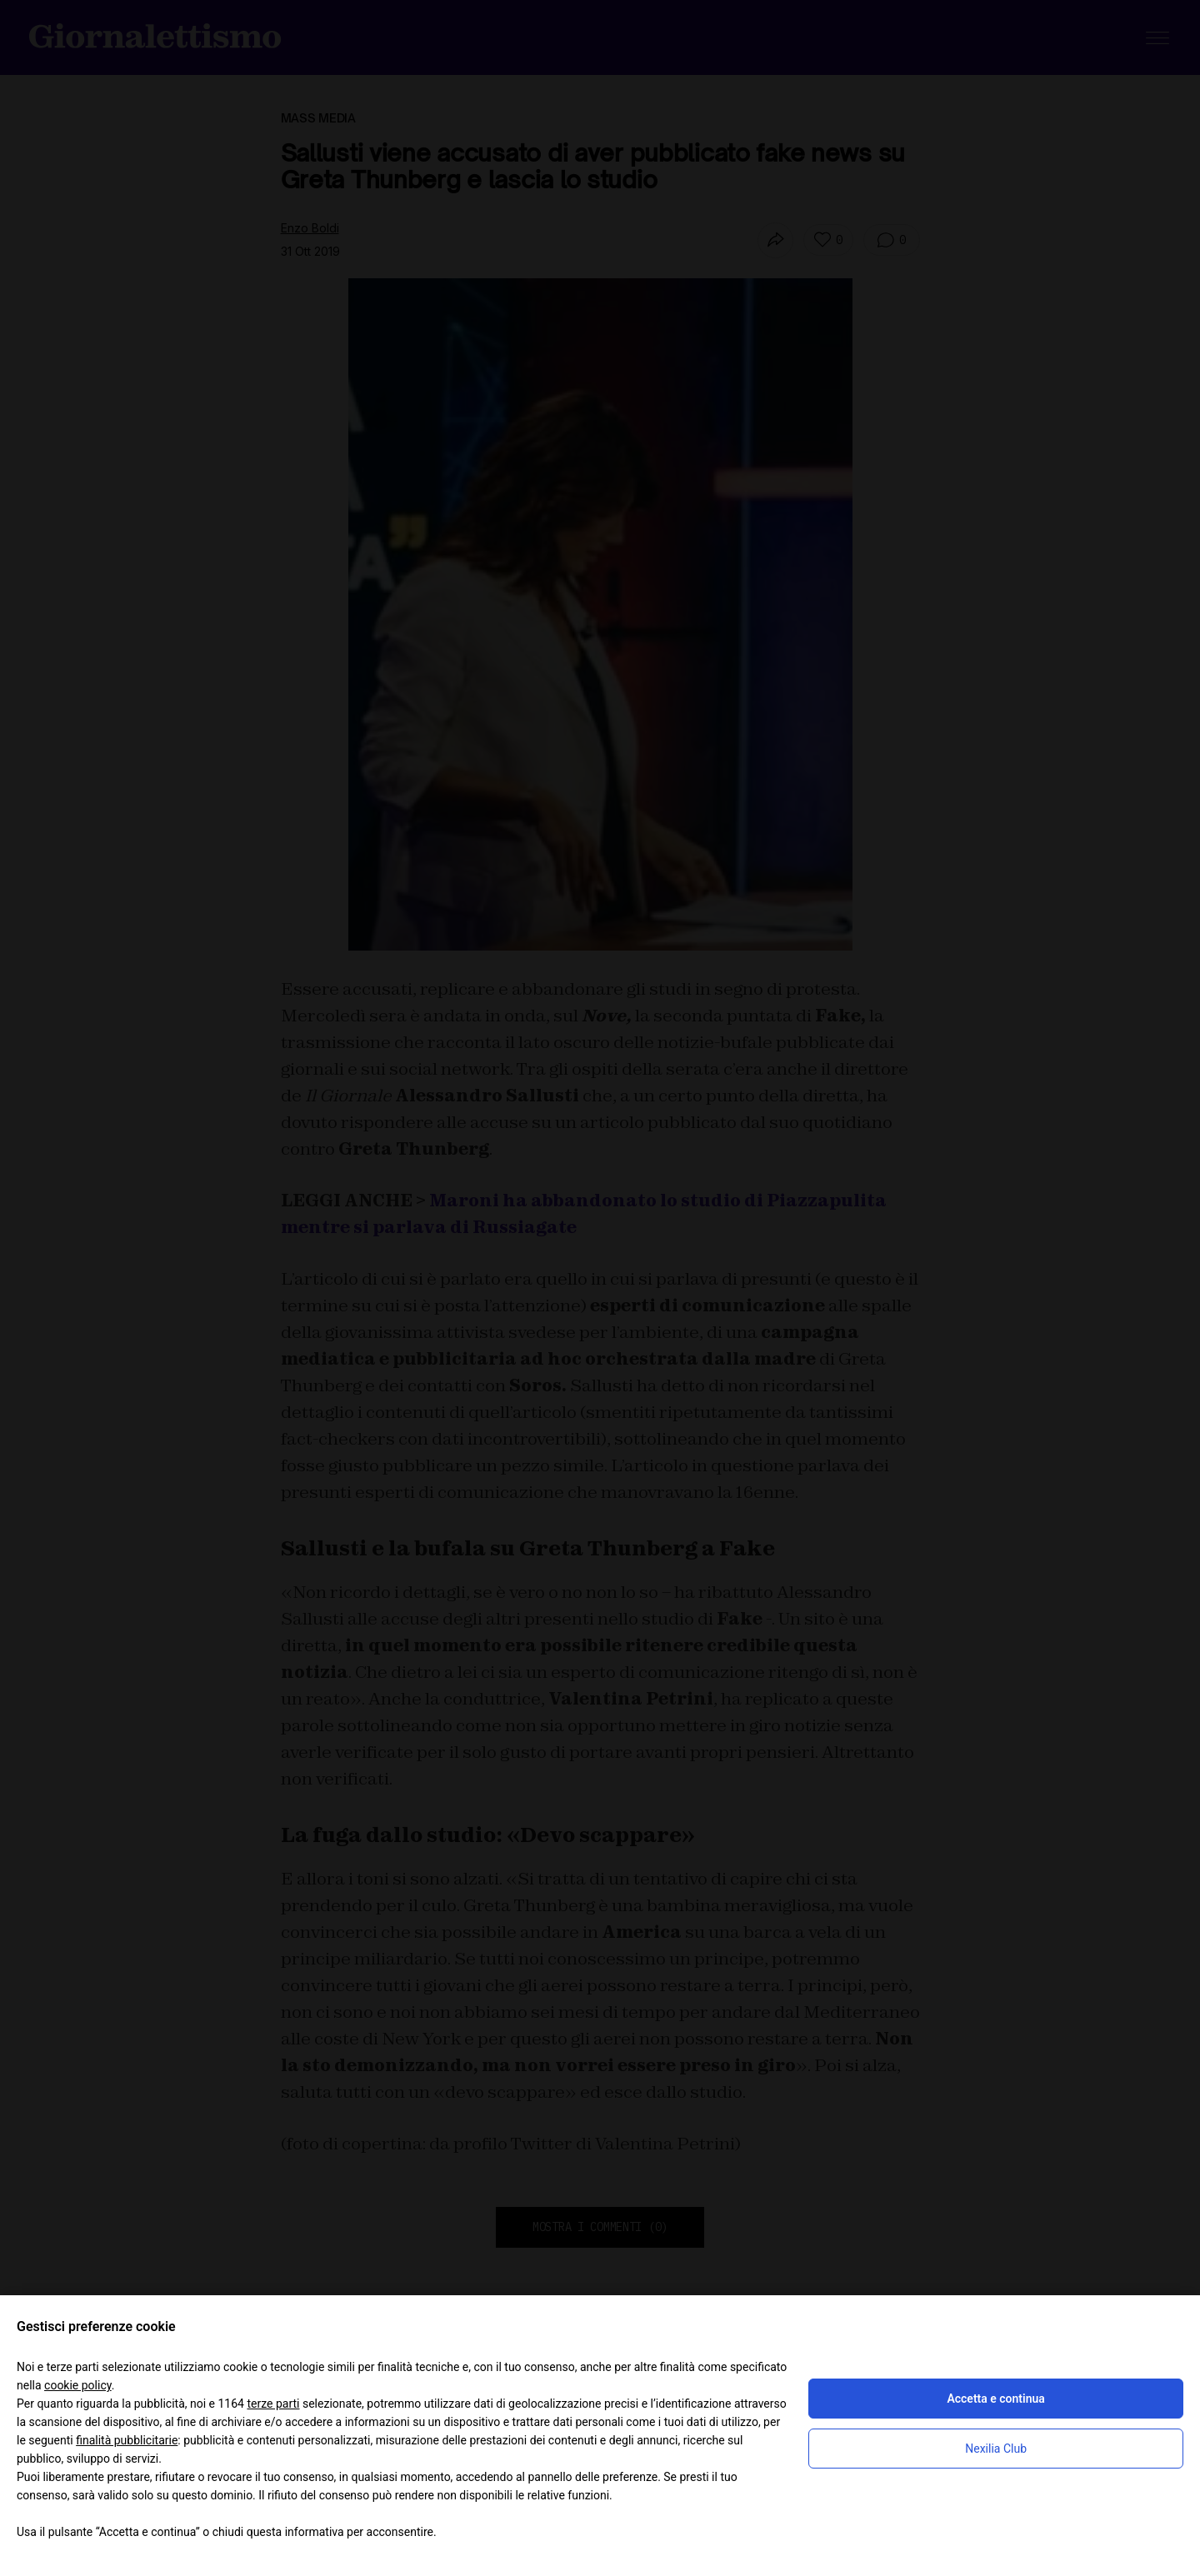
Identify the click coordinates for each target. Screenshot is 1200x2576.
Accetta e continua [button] (995, 2398)
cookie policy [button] (78, 2385)
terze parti (273, 2403)
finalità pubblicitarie (127, 2440)
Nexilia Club (996, 2448)
